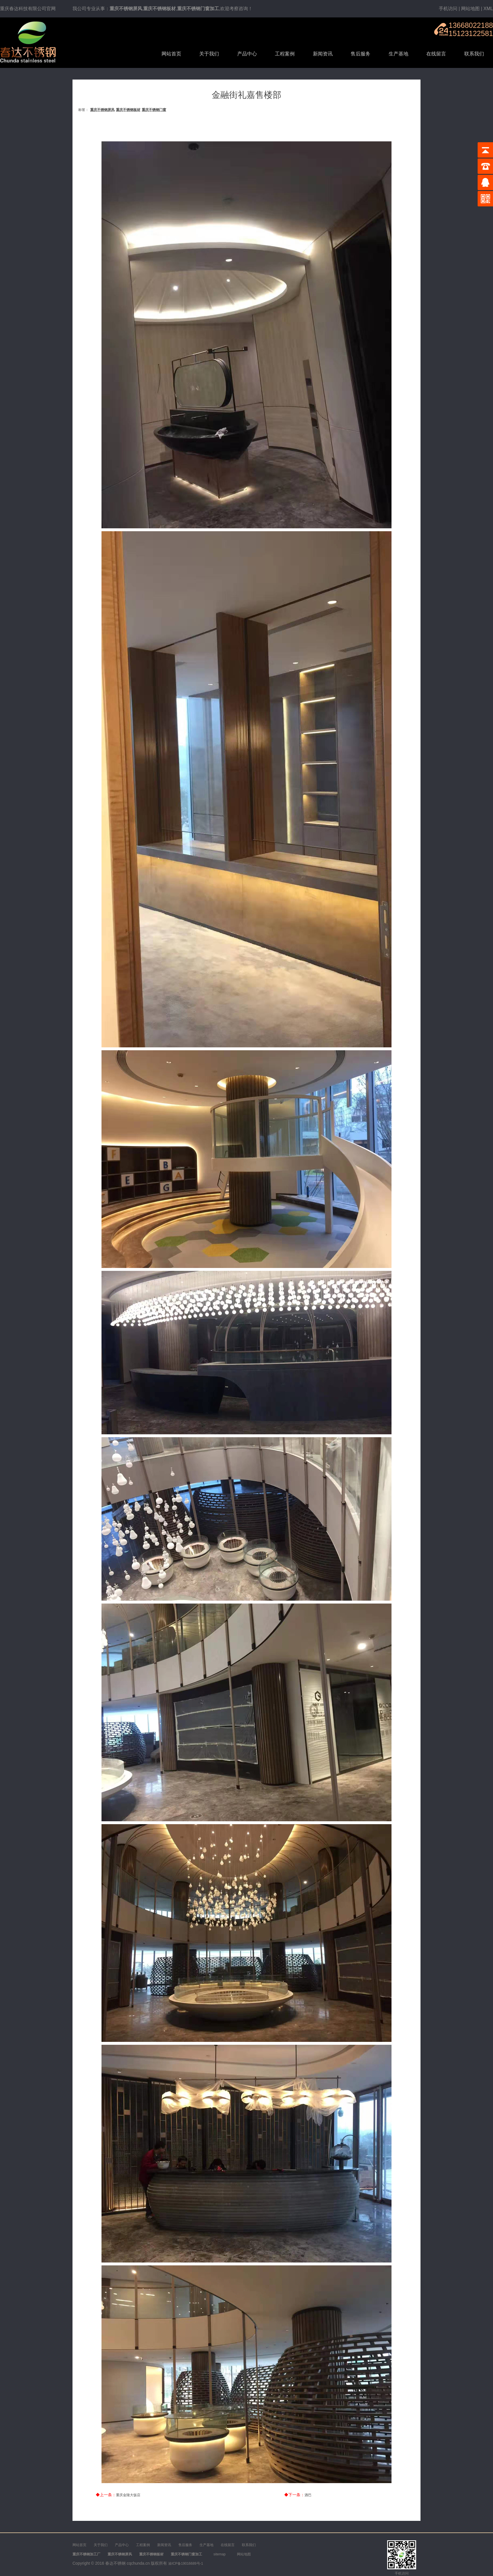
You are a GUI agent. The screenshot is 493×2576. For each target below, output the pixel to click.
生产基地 (398, 54)
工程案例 (285, 54)
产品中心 (247, 54)
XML (488, 8)
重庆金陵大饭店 (128, 2495)
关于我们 (209, 54)
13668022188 (471, 25)
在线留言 (436, 54)
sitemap (219, 2554)
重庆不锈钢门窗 (154, 110)
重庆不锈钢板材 (128, 110)
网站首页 (171, 54)
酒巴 (307, 2495)
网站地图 (470, 8)
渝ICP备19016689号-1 (185, 2563)
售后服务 (360, 54)
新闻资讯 (323, 54)
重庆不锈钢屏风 (102, 110)
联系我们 (474, 54)
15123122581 (471, 33)
